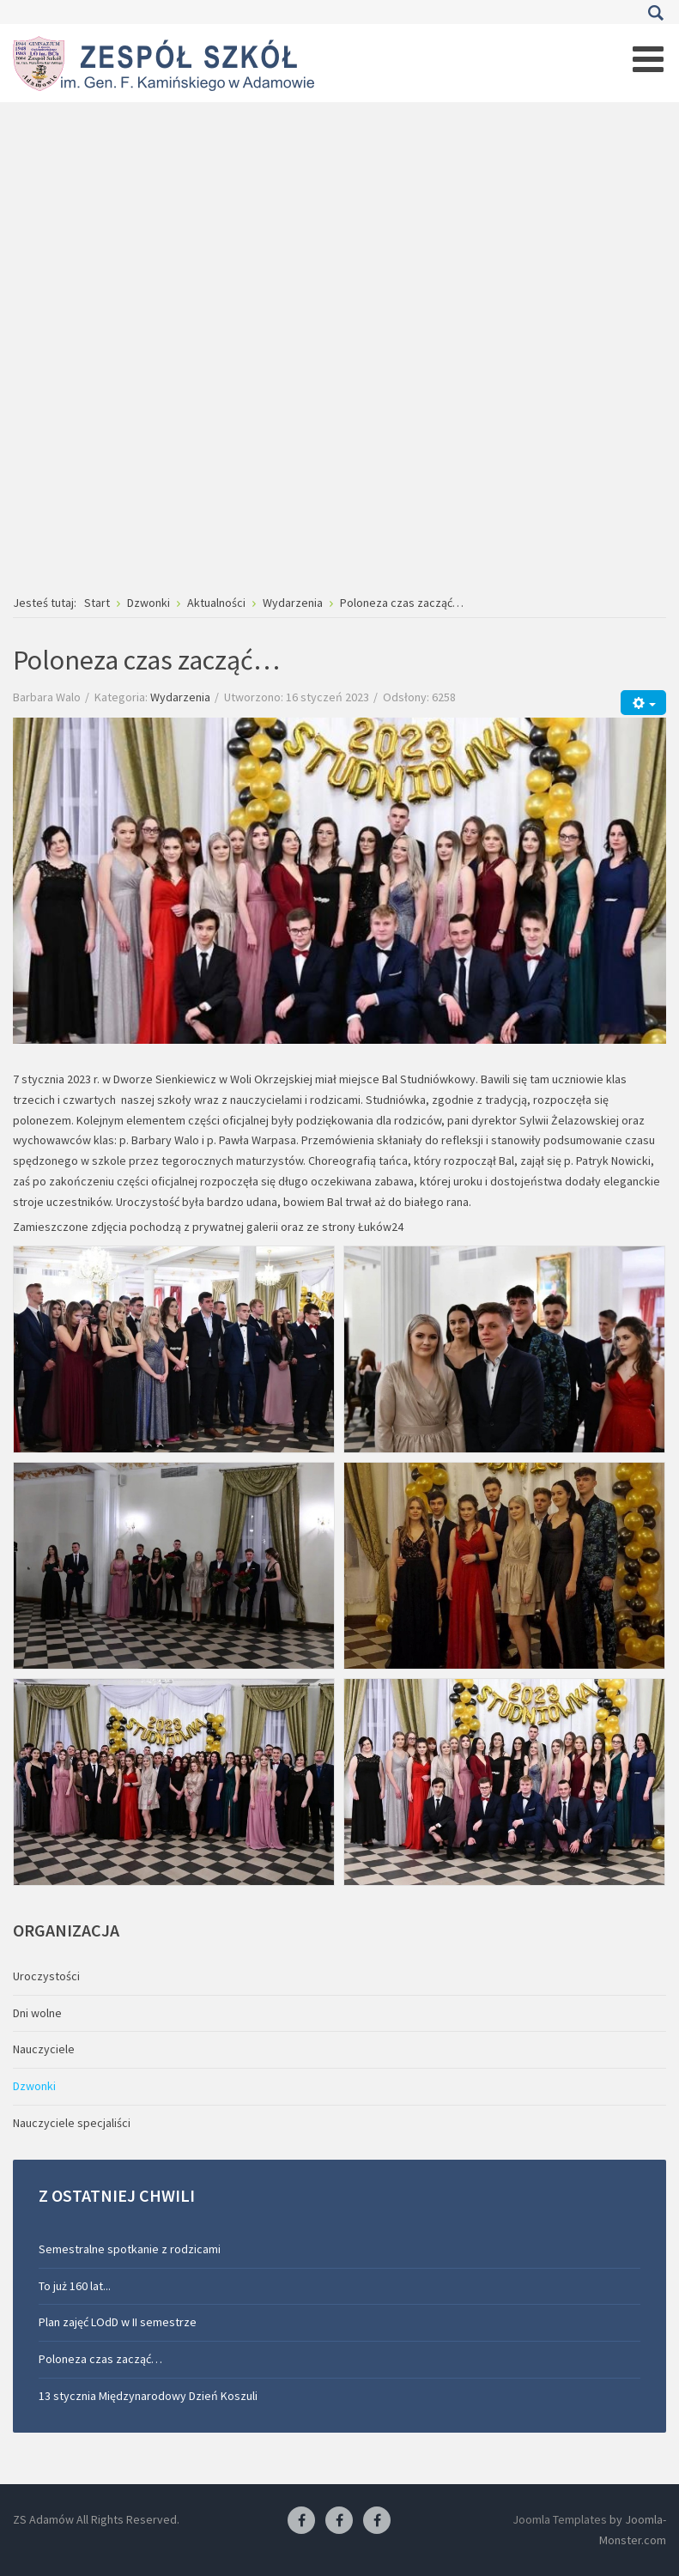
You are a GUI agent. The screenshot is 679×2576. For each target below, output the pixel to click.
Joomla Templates (559, 2519)
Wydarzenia (180, 697)
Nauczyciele (44, 2049)
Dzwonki (34, 2086)
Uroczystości (46, 1976)
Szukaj (655, 13)
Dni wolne (37, 2013)
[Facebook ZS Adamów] (301, 2521)
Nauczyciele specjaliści (71, 2123)
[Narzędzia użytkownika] (643, 702)
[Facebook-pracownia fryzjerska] (339, 2521)
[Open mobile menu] (648, 59)
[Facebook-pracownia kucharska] (377, 2521)
